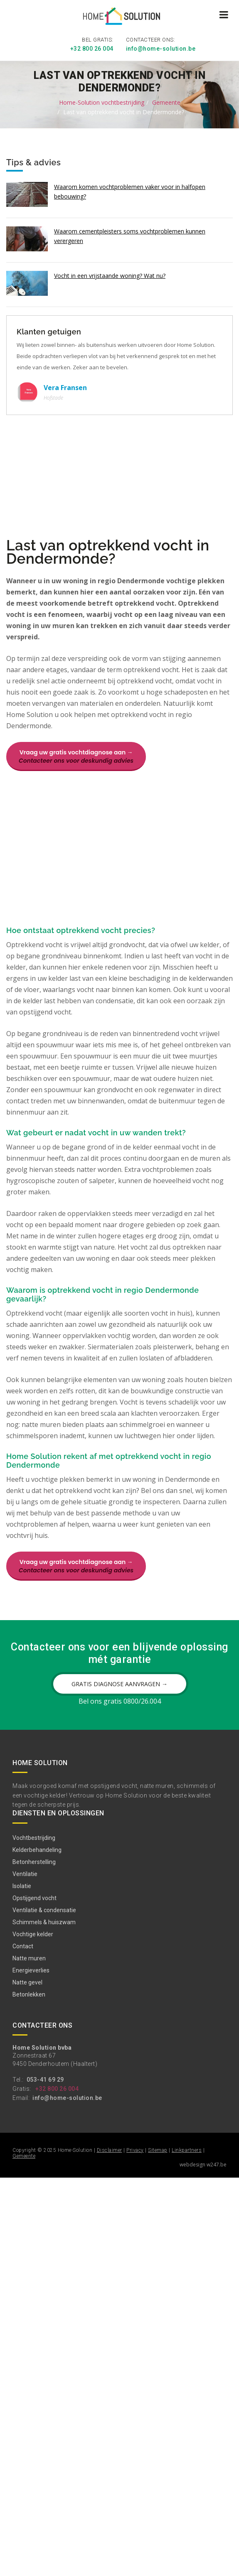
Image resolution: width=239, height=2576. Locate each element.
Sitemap (158, 2149)
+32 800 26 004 (91, 47)
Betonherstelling (34, 1860)
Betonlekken (28, 1993)
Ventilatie (24, 1872)
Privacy (135, 2149)
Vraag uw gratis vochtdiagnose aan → (76, 755)
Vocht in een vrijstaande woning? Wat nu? (109, 274)
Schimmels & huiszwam (44, 1921)
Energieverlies (30, 1969)
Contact (22, 1945)
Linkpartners (187, 2149)
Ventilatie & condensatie (44, 1909)
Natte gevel (27, 1981)
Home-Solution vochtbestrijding (101, 101)
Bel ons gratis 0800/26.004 (120, 1700)
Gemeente (166, 101)
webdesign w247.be (203, 2163)
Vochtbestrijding (33, 1836)
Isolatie (21, 1884)
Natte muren (29, 1957)
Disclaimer (109, 2149)
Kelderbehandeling (37, 1848)
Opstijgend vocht (34, 1896)
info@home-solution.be (161, 47)
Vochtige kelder (32, 1933)
